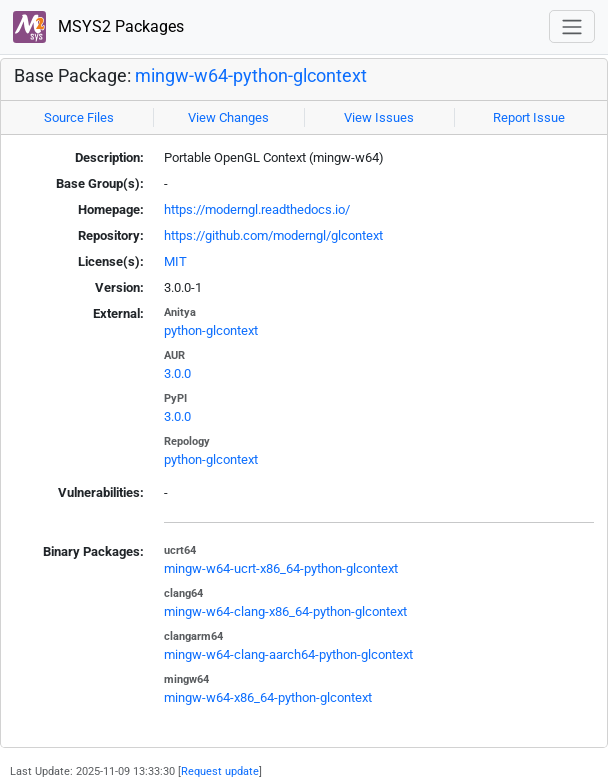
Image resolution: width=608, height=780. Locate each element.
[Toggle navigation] (572, 26)
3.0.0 (177, 373)
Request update (220, 771)
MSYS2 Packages (98, 27)
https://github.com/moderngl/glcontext (273, 235)
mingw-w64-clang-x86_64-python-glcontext (285, 611)
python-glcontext (211, 330)
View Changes (228, 117)
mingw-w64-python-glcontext (251, 75)
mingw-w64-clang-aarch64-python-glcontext (288, 654)
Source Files (79, 117)
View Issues (379, 117)
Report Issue (529, 117)
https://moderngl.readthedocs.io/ (257, 209)
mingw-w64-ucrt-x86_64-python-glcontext (281, 568)
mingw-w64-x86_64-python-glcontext (268, 697)
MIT (175, 261)
